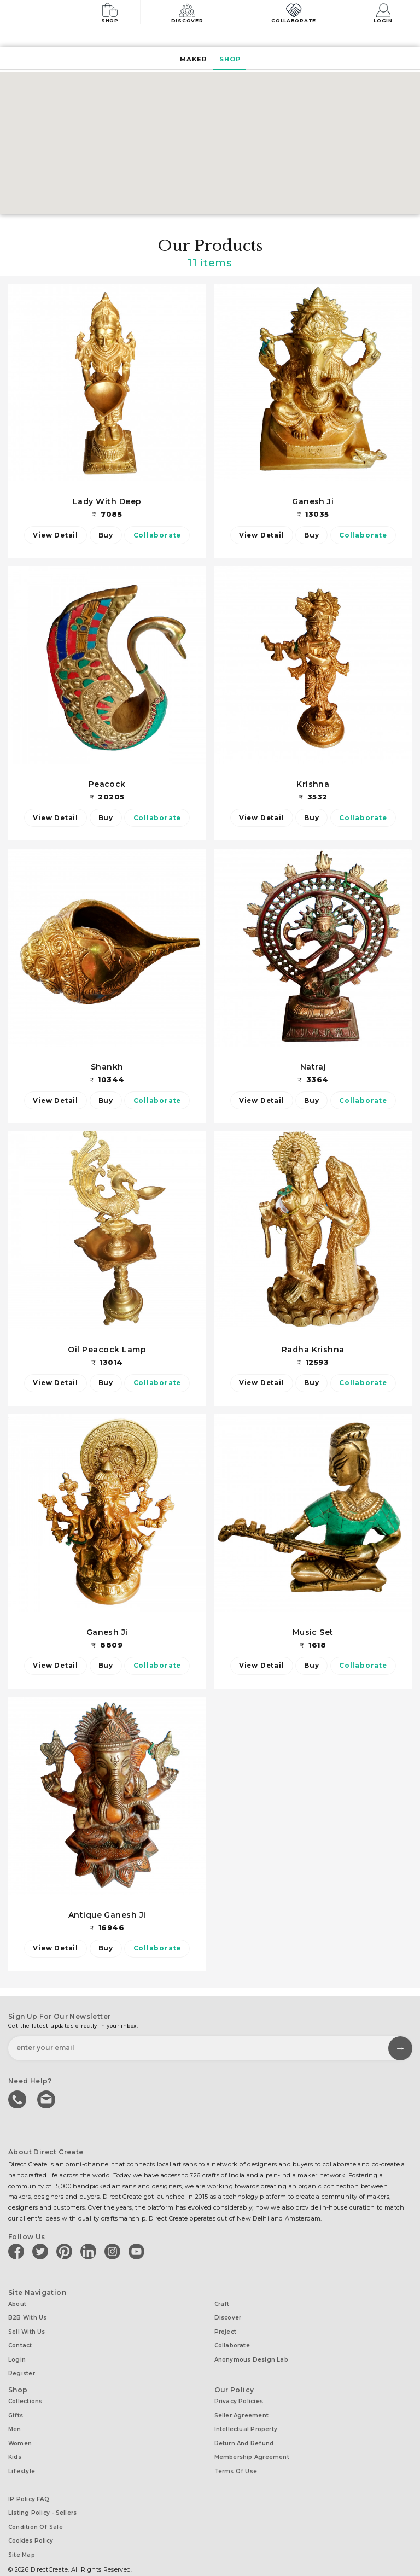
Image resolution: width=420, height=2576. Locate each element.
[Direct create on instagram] (114, 2252)
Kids (14, 2444)
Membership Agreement (251, 2444)
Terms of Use (236, 2457)
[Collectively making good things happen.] (46, 13)
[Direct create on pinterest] (66, 2252)
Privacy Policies (239, 2394)
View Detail (52, 535)
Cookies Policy (30, 2521)
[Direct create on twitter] (42, 2252)
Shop (111, 12)
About (17, 2304)
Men (14, 2419)
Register (21, 2367)
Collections (25, 2394)
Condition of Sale (35, 2509)
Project (225, 2329)
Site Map (21, 2534)
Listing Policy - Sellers (42, 2496)
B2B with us (27, 2317)
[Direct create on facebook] (18, 2252)
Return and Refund (244, 2431)
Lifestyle (21, 2457)
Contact (20, 2342)
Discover (190, 12)
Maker (192, 59)
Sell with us (26, 2329)
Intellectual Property (246, 2419)
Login (385, 12)
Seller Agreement (241, 2406)
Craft (222, 2304)
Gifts (15, 2406)
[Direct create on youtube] (138, 2252)
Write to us (46, 2100)
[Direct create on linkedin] (90, 2252)
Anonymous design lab (251, 2354)
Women (20, 2431)
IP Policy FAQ (28, 2483)
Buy (105, 535)
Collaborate (295, 12)
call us (18, 2100)
